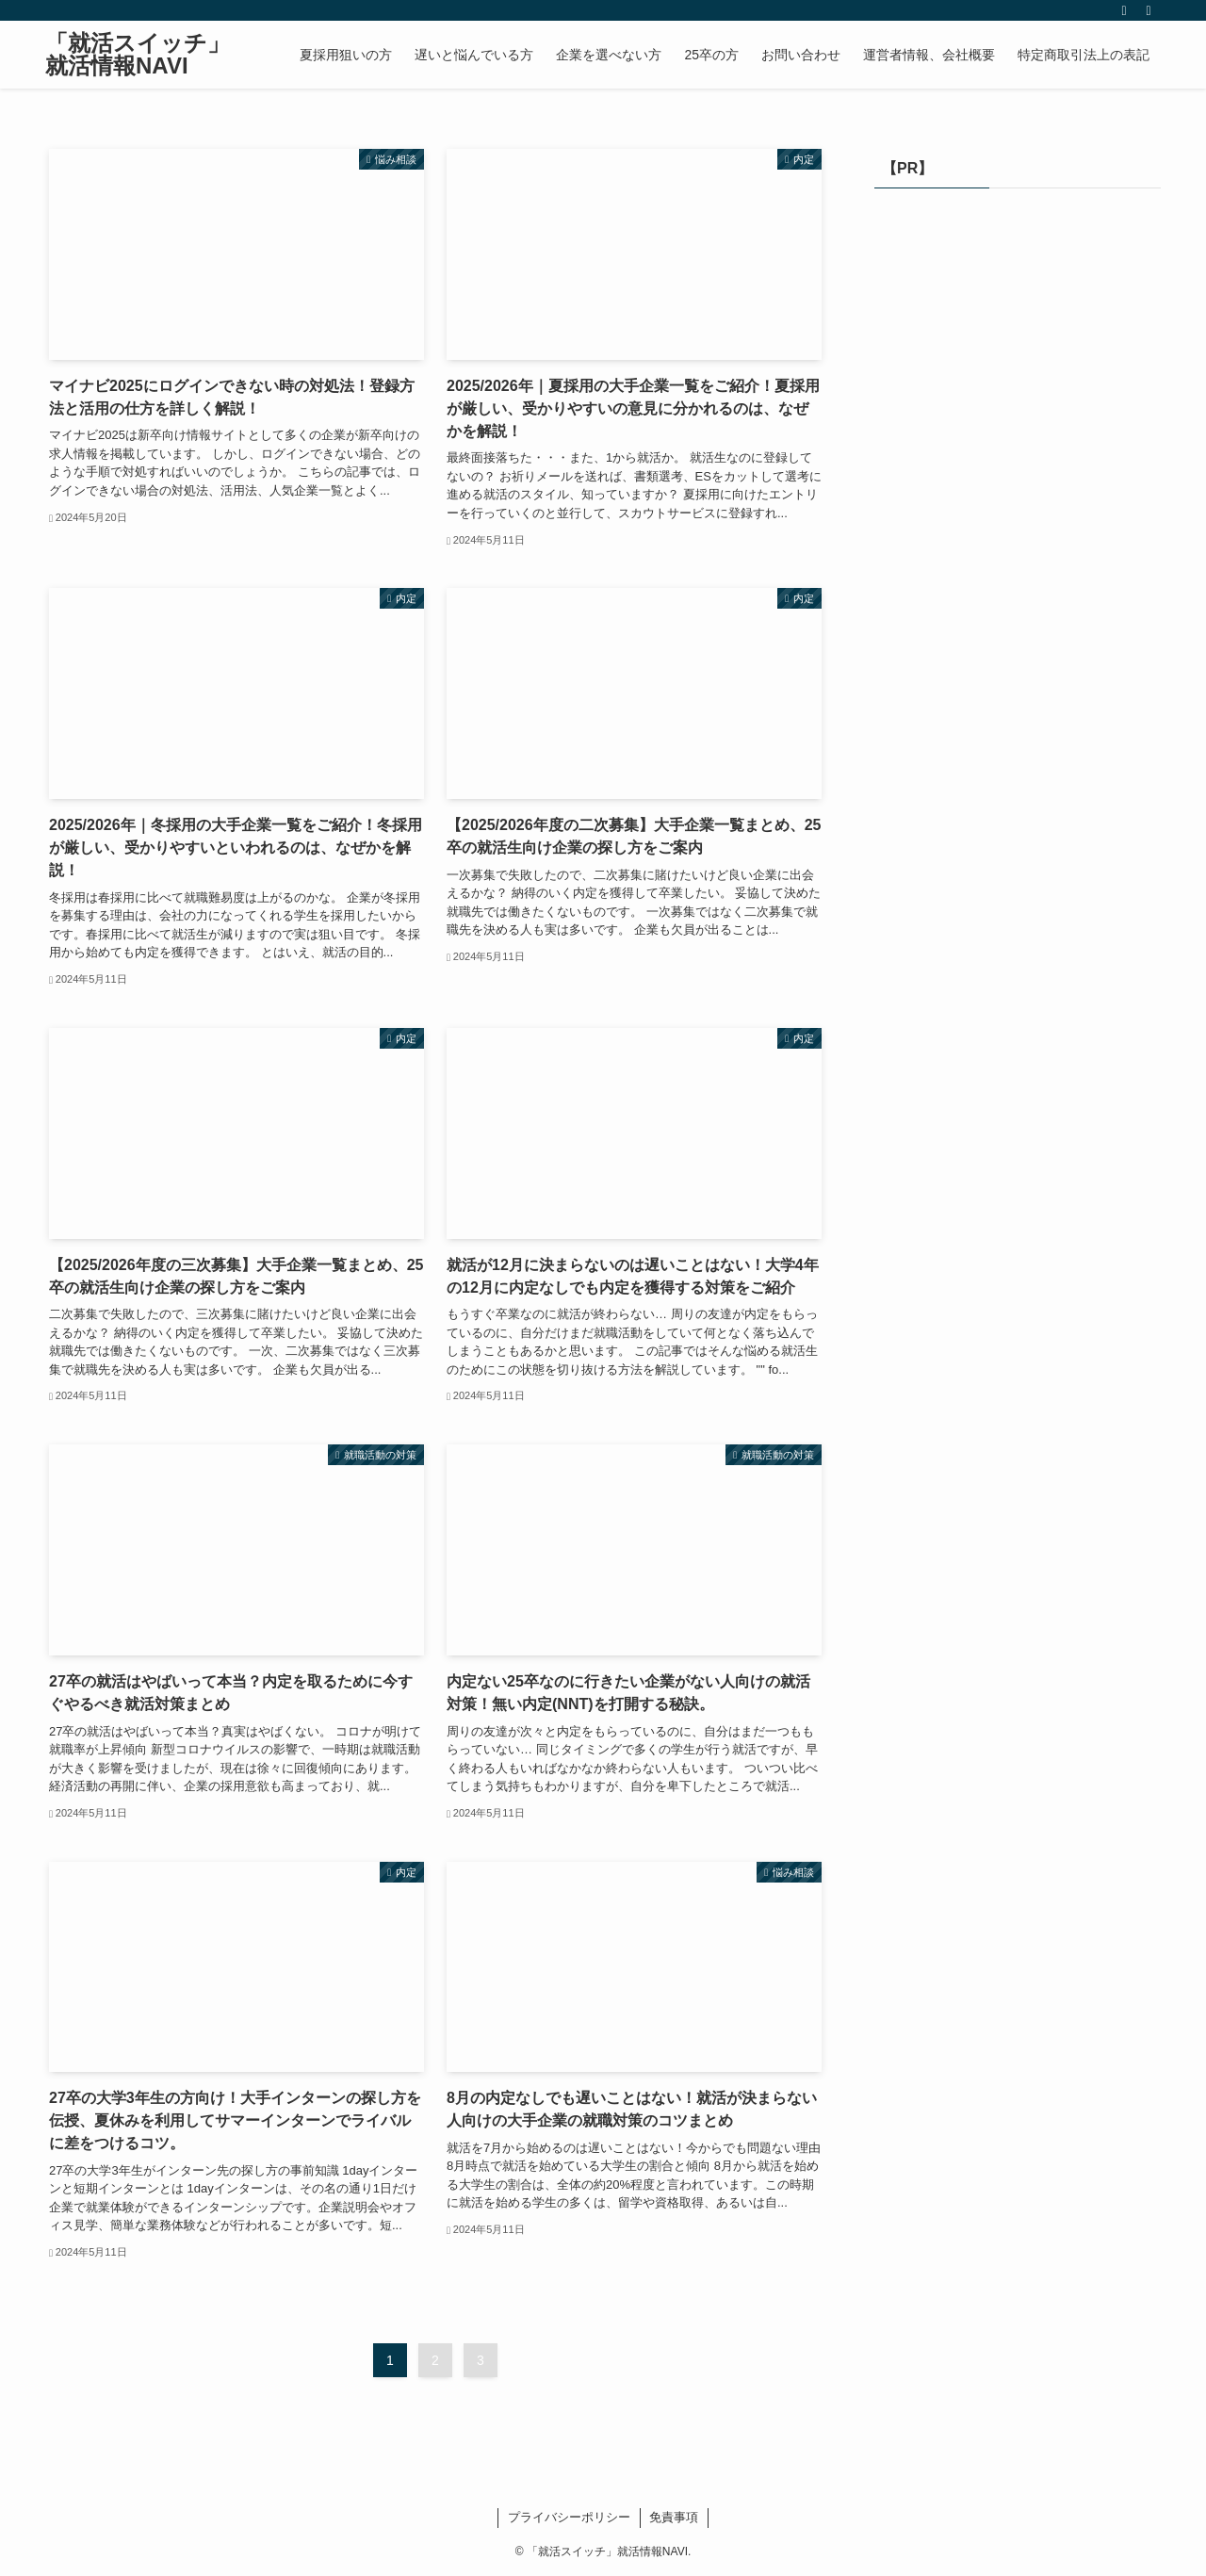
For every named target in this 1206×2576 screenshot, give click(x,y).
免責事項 (673, 2517)
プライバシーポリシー (569, 2517)
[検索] (1148, 10)
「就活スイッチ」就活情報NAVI (137, 54)
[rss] (1124, 10)
